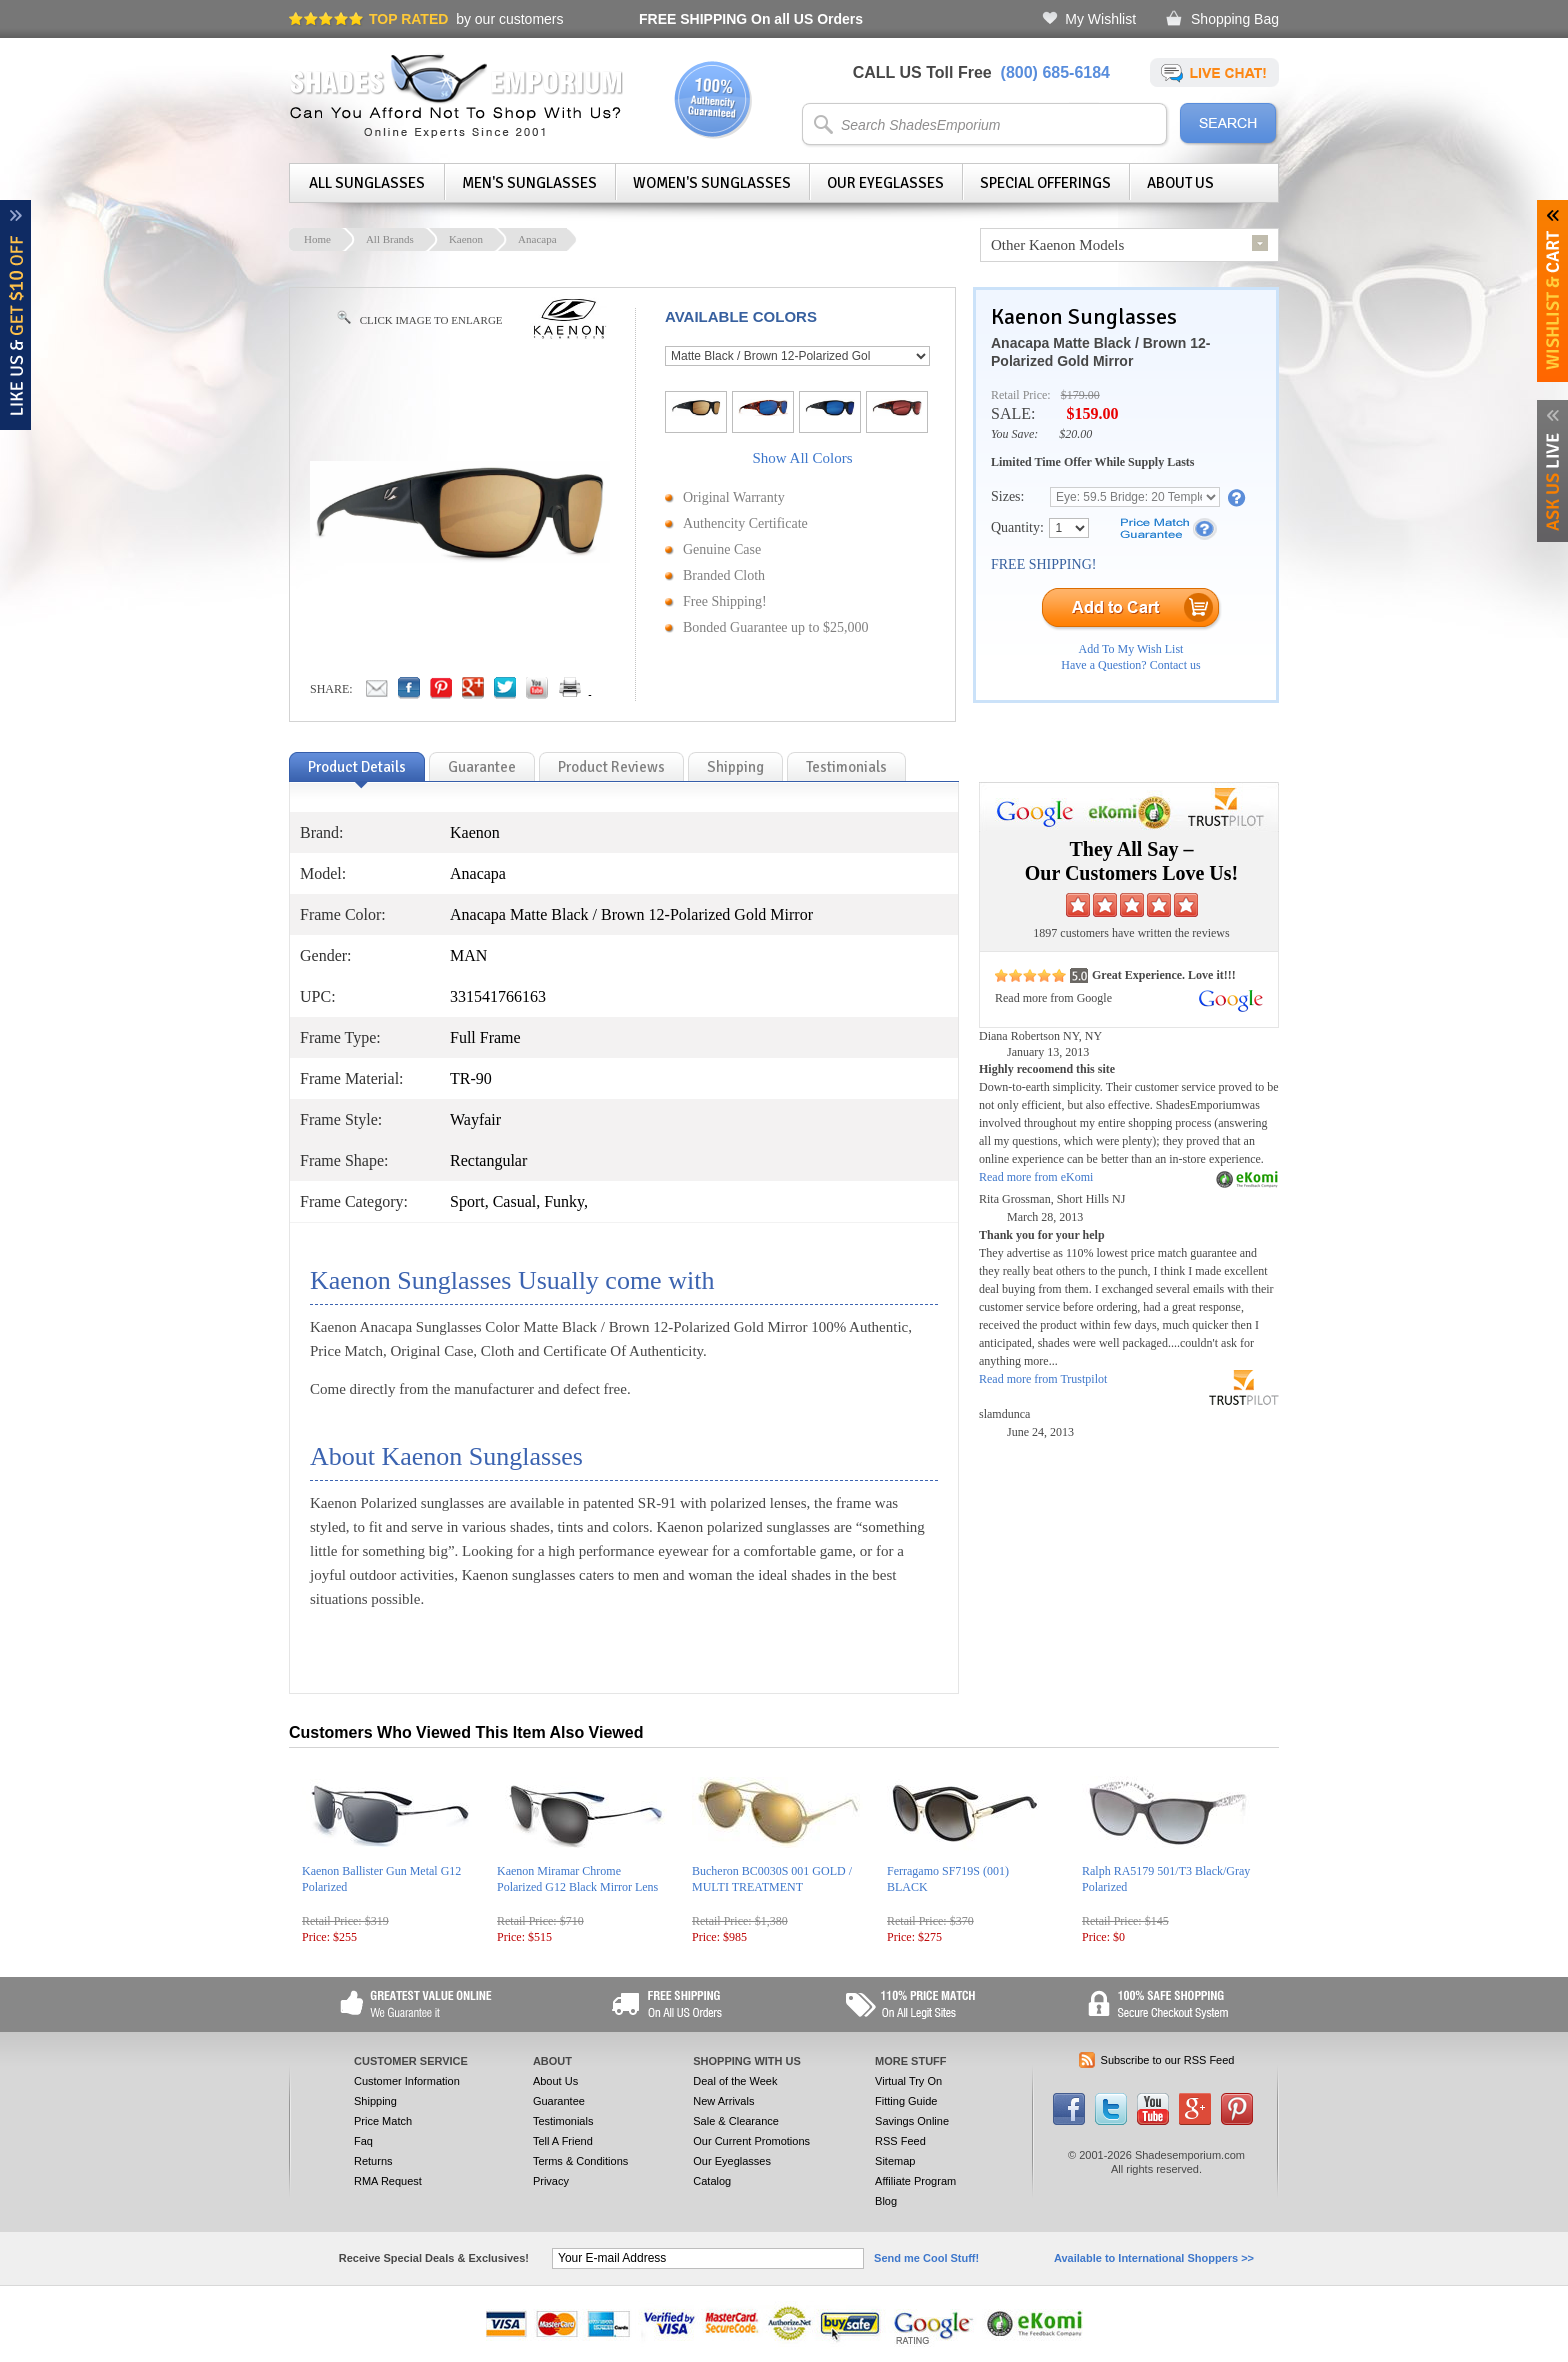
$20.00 (1075, 434)
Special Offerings (1045, 183)
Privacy (551, 2181)
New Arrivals (723, 2101)
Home (317, 239)
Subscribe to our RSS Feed (1168, 2060)
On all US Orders (751, 19)
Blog (886, 2201)
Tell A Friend (563, 2141)
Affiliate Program (915, 2181)
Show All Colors (802, 458)
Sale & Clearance (736, 2121)
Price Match (383, 2121)
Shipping (375, 2101)
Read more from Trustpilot (1043, 1379)
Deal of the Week (735, 2081)
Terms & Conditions (580, 2161)
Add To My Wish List (1131, 649)
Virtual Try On (908, 2081)
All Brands (390, 239)
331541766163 (498, 996)
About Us (1180, 183)
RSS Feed (900, 2141)
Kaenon (466, 239)
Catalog (712, 2181)
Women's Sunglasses (712, 183)
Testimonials (563, 2121)
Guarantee (559, 2101)
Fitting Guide (906, 2101)
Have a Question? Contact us (1130, 665)
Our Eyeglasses (885, 183)
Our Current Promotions (751, 2141)
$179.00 (1080, 395)
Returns (373, 2161)
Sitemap (895, 2161)
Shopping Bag (1235, 19)
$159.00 (1092, 413)
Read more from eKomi (1036, 1177)
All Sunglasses (367, 183)
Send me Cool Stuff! (926, 2258)
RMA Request (388, 2181)
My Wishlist (1100, 19)
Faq (363, 2141)
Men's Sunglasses (529, 183)
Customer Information (407, 2081)
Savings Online (912, 2121)
